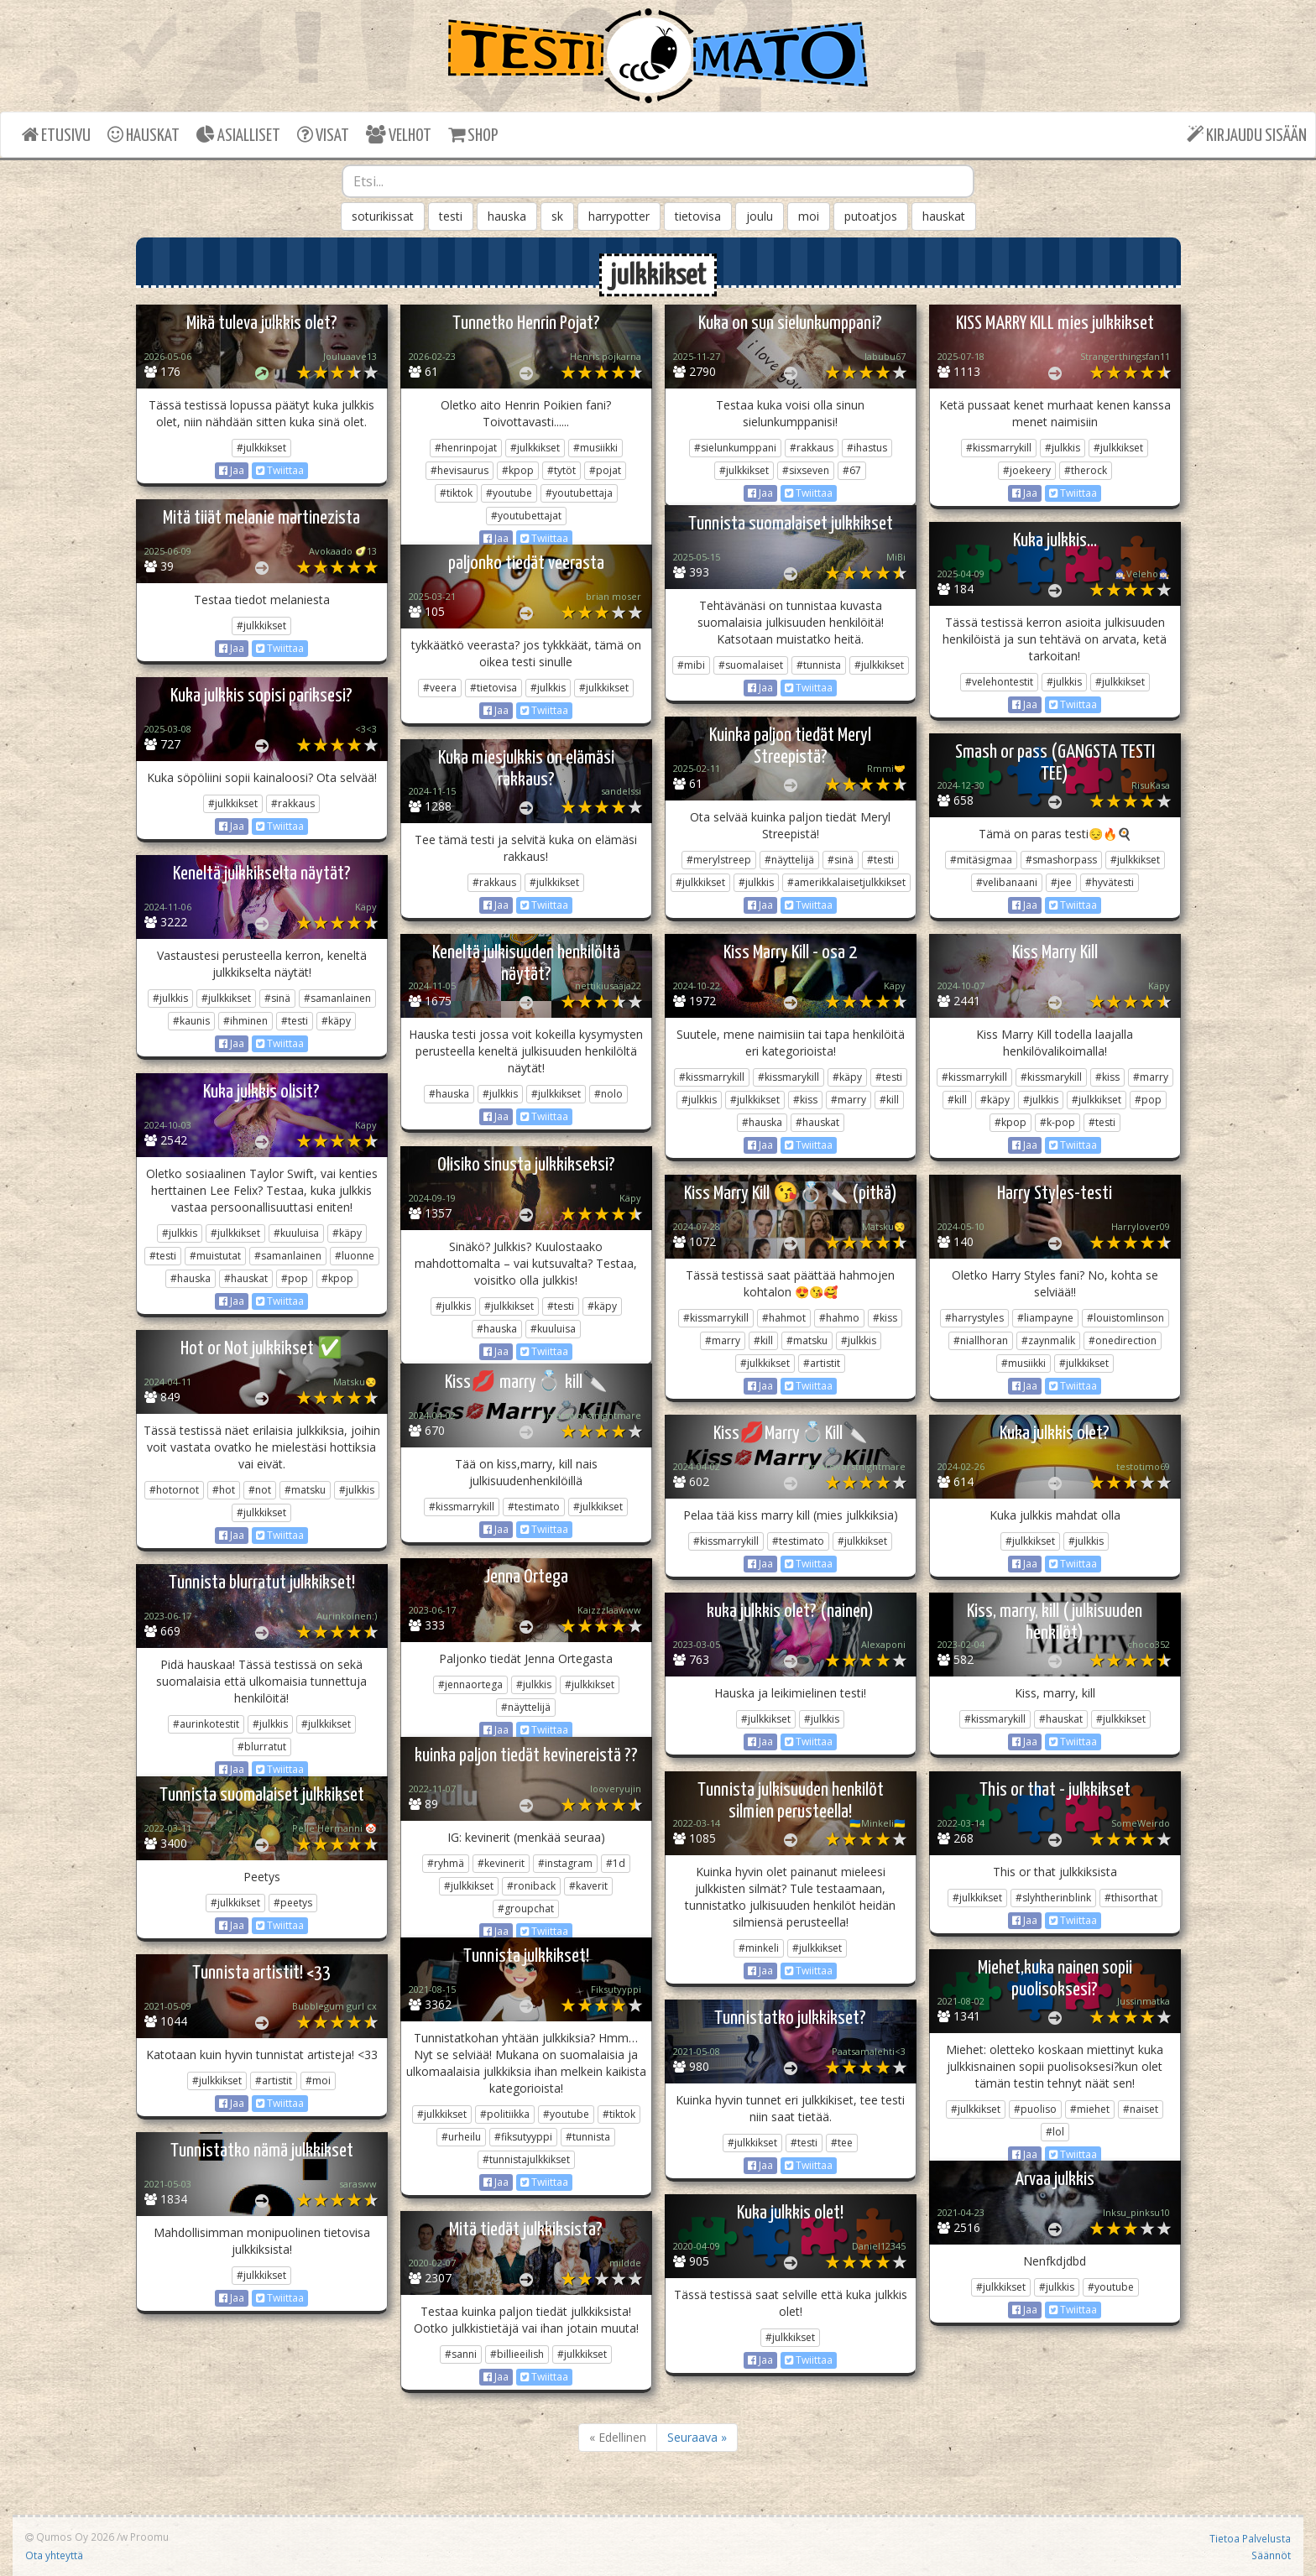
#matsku (807, 1340)
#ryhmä (445, 1863)
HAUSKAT (143, 134)
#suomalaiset (750, 665)
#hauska (449, 1094)
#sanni (461, 2354)
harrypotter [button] (619, 216)
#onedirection (1123, 1340)
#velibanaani (1006, 882)
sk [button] (557, 216)
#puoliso (1035, 2109)
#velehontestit (999, 682)
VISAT (323, 134)
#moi (318, 2080)
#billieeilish (517, 2354)
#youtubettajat (526, 515)
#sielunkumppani (735, 448)
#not (259, 1490)
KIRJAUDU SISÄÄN (1247, 134)
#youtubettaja (579, 493)
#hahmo (839, 1318)
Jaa (231, 470)
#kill (889, 1099)
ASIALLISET (238, 134)
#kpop (518, 470)
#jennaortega (470, 1684)
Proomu (149, 2536)
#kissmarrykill (998, 448)
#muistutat (215, 1256)
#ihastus (867, 448)
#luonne (354, 1256)
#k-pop (1057, 1122)
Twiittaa (280, 470)
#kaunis (191, 1021)
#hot (223, 1490)
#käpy (336, 1021)
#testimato (534, 1506)
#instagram (565, 1863)
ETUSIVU (56, 134)
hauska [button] (507, 216)
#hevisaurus (459, 470)
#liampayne (1045, 1318)
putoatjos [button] (870, 216)
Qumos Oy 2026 (69, 2536)
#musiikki (595, 448)
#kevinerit (501, 1863)
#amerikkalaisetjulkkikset (846, 882)
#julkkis (1062, 448)
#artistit (821, 1363)
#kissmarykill (788, 1077)
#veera (440, 688)
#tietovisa (493, 688)
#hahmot (784, 1318)
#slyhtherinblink (1053, 1897)
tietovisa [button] (698, 216)
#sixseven (805, 470)
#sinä (841, 860)
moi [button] (808, 216)
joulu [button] (759, 216)
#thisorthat (1130, 1897)
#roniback (531, 1886)
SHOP (473, 134)
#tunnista (818, 665)
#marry (848, 1099)
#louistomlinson (1125, 1318)
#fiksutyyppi (523, 2137)
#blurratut (262, 1746)
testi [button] (450, 216)
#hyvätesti (1109, 882)
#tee (842, 2142)
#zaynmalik (1048, 1340)
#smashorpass (1061, 860)
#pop (1148, 1099)
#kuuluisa (296, 1233)
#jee (1061, 882)
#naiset (1140, 2109)
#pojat (605, 470)
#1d (615, 1863)
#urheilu (461, 2137)
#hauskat (817, 1122)
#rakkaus (811, 448)
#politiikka (505, 2114)
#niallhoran (980, 1340)
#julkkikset (261, 448)
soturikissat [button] (383, 216)
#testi (880, 860)
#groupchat (526, 1908)
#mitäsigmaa (981, 860)
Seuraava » (697, 2437)
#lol (1055, 2132)
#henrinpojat (466, 448)
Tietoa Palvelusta (1250, 2538)
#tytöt (561, 470)
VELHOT (398, 134)
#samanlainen (337, 998)
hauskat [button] (943, 216)
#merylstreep (719, 860)
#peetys (293, 1902)
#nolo (608, 1094)
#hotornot (174, 1490)
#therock (1085, 470)
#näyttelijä (789, 860)
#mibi (691, 665)
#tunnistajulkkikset (526, 2159)
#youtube (509, 493)
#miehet (1090, 2109)
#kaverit (588, 1886)
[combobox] (658, 181)
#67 (852, 470)
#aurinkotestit (206, 1724)
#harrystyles (974, 1318)
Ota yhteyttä (54, 2555)
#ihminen (245, 1021)
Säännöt (1271, 2555)
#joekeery (1027, 470)
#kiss (805, 1099)
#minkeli (759, 1948)
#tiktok (456, 493)
